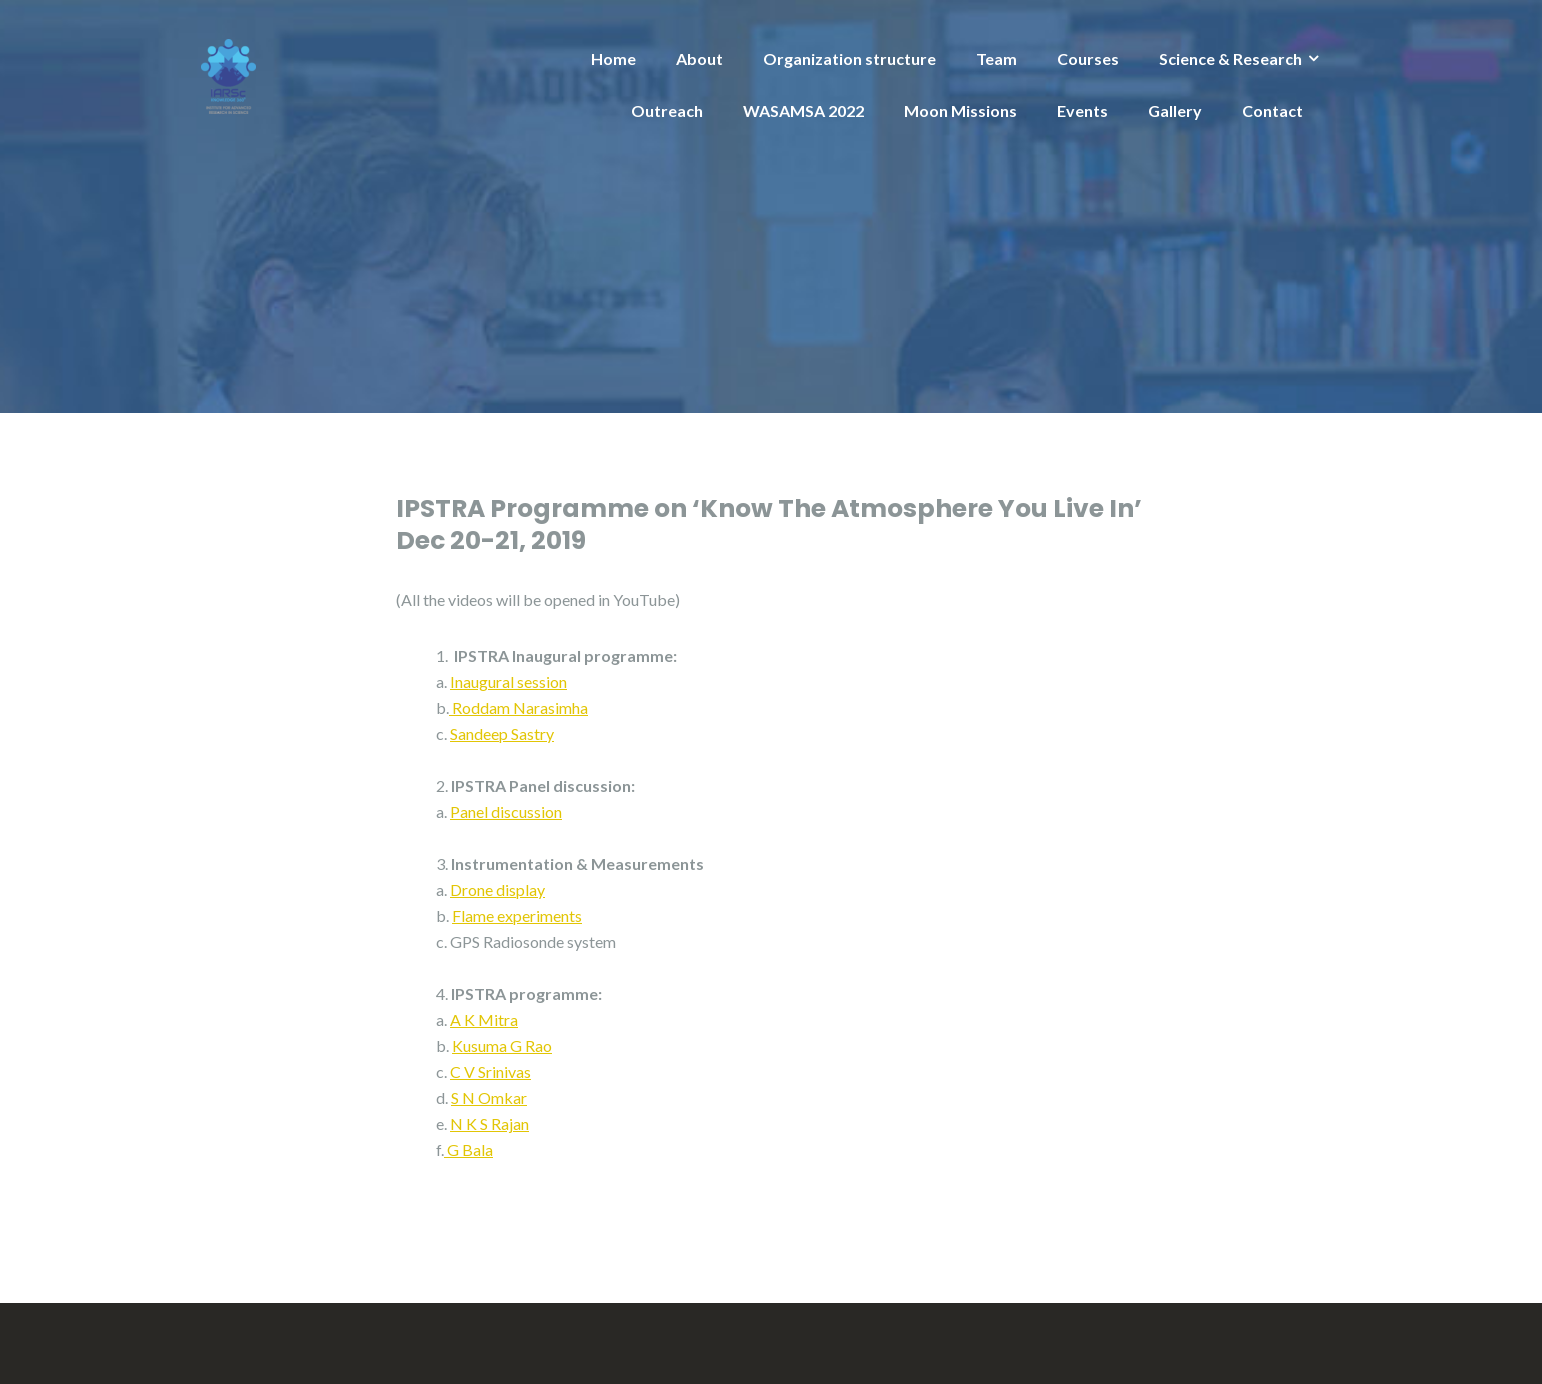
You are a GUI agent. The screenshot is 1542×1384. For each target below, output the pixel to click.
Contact (1272, 110)
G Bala (470, 1149)
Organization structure (849, 58)
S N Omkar (489, 1097)
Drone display (497, 889)
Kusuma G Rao (502, 1045)
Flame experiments (517, 915)
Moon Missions (960, 110)
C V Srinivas (490, 1071)
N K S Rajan (489, 1123)
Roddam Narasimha (520, 707)
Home (613, 58)
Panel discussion (506, 811)
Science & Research (1230, 58)
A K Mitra (484, 1019)
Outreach (667, 110)
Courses (1088, 58)
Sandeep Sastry (502, 733)
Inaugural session (508, 681)
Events (1082, 110)
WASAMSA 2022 (803, 110)
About (699, 58)
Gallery (1175, 110)
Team (996, 58)
